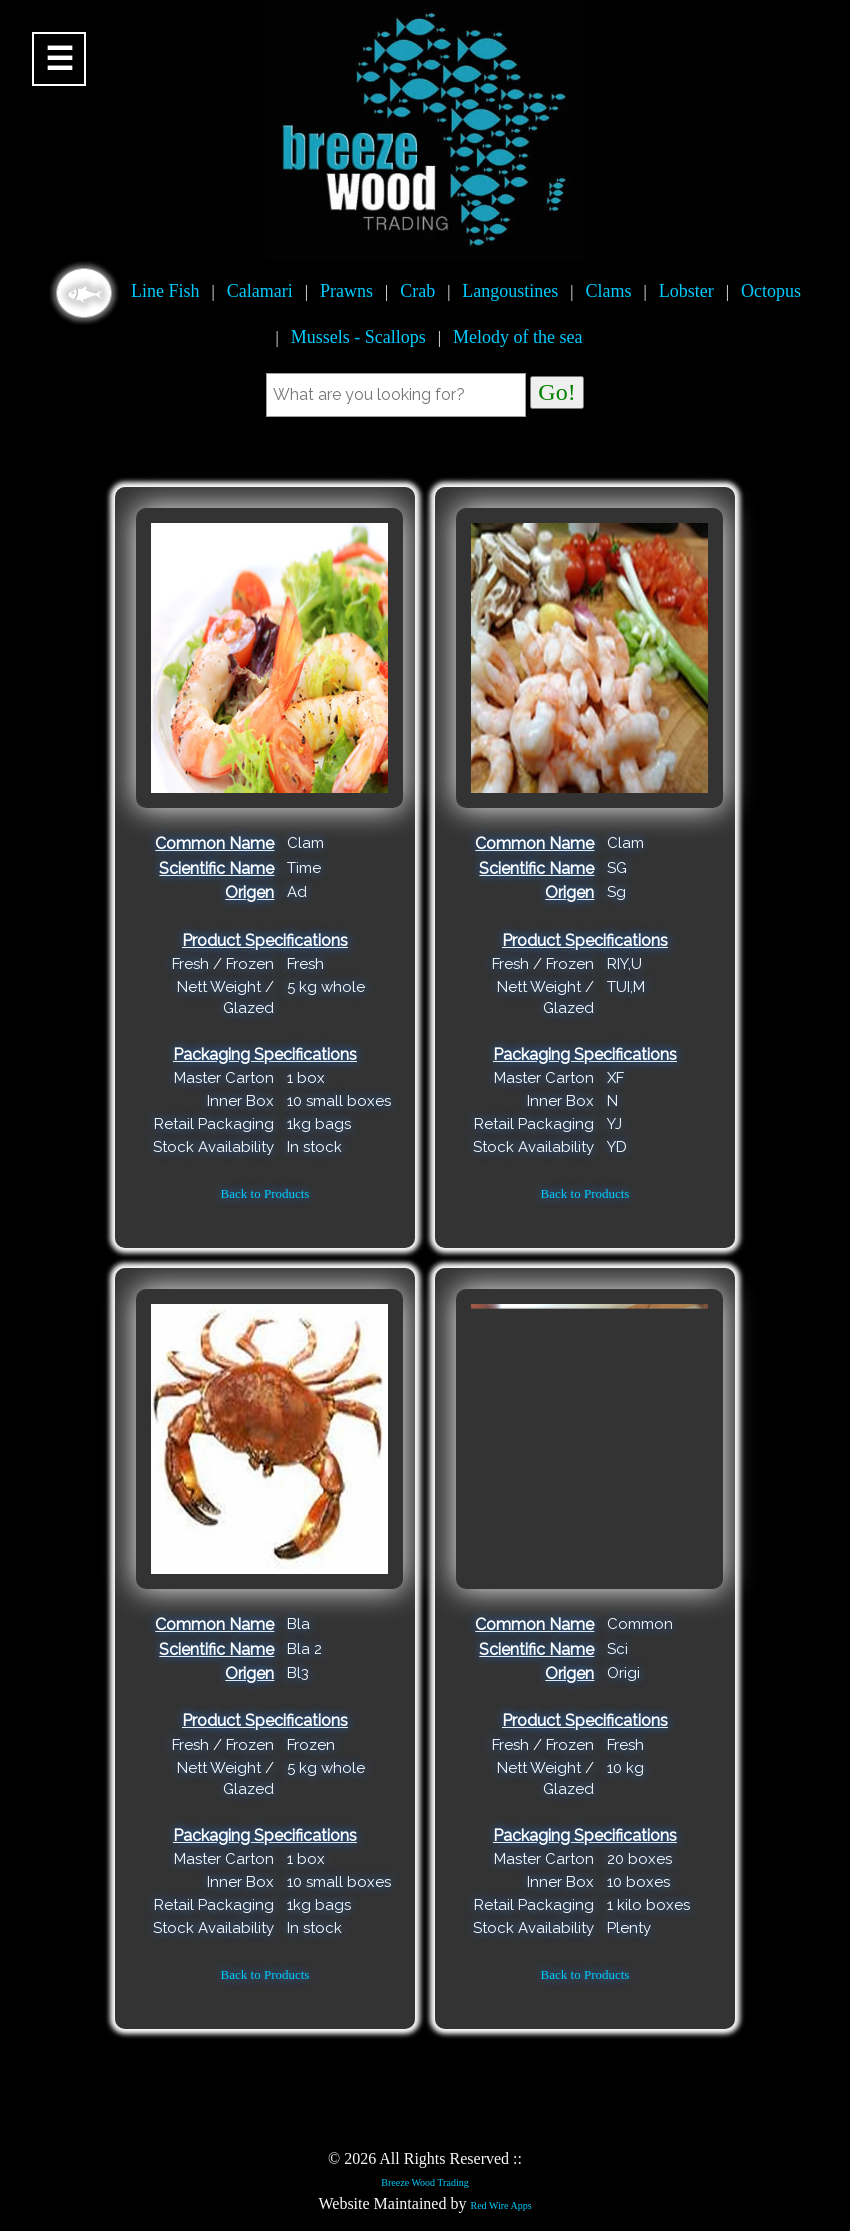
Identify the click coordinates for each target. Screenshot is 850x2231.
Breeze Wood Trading (424, 2182)
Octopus (771, 291)
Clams (609, 291)
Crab (417, 291)
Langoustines (510, 291)
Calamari (260, 291)
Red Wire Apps (500, 2205)
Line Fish (165, 291)
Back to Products (265, 1193)
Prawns (346, 291)
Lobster (686, 291)
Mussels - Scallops (358, 337)
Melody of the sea (517, 337)
